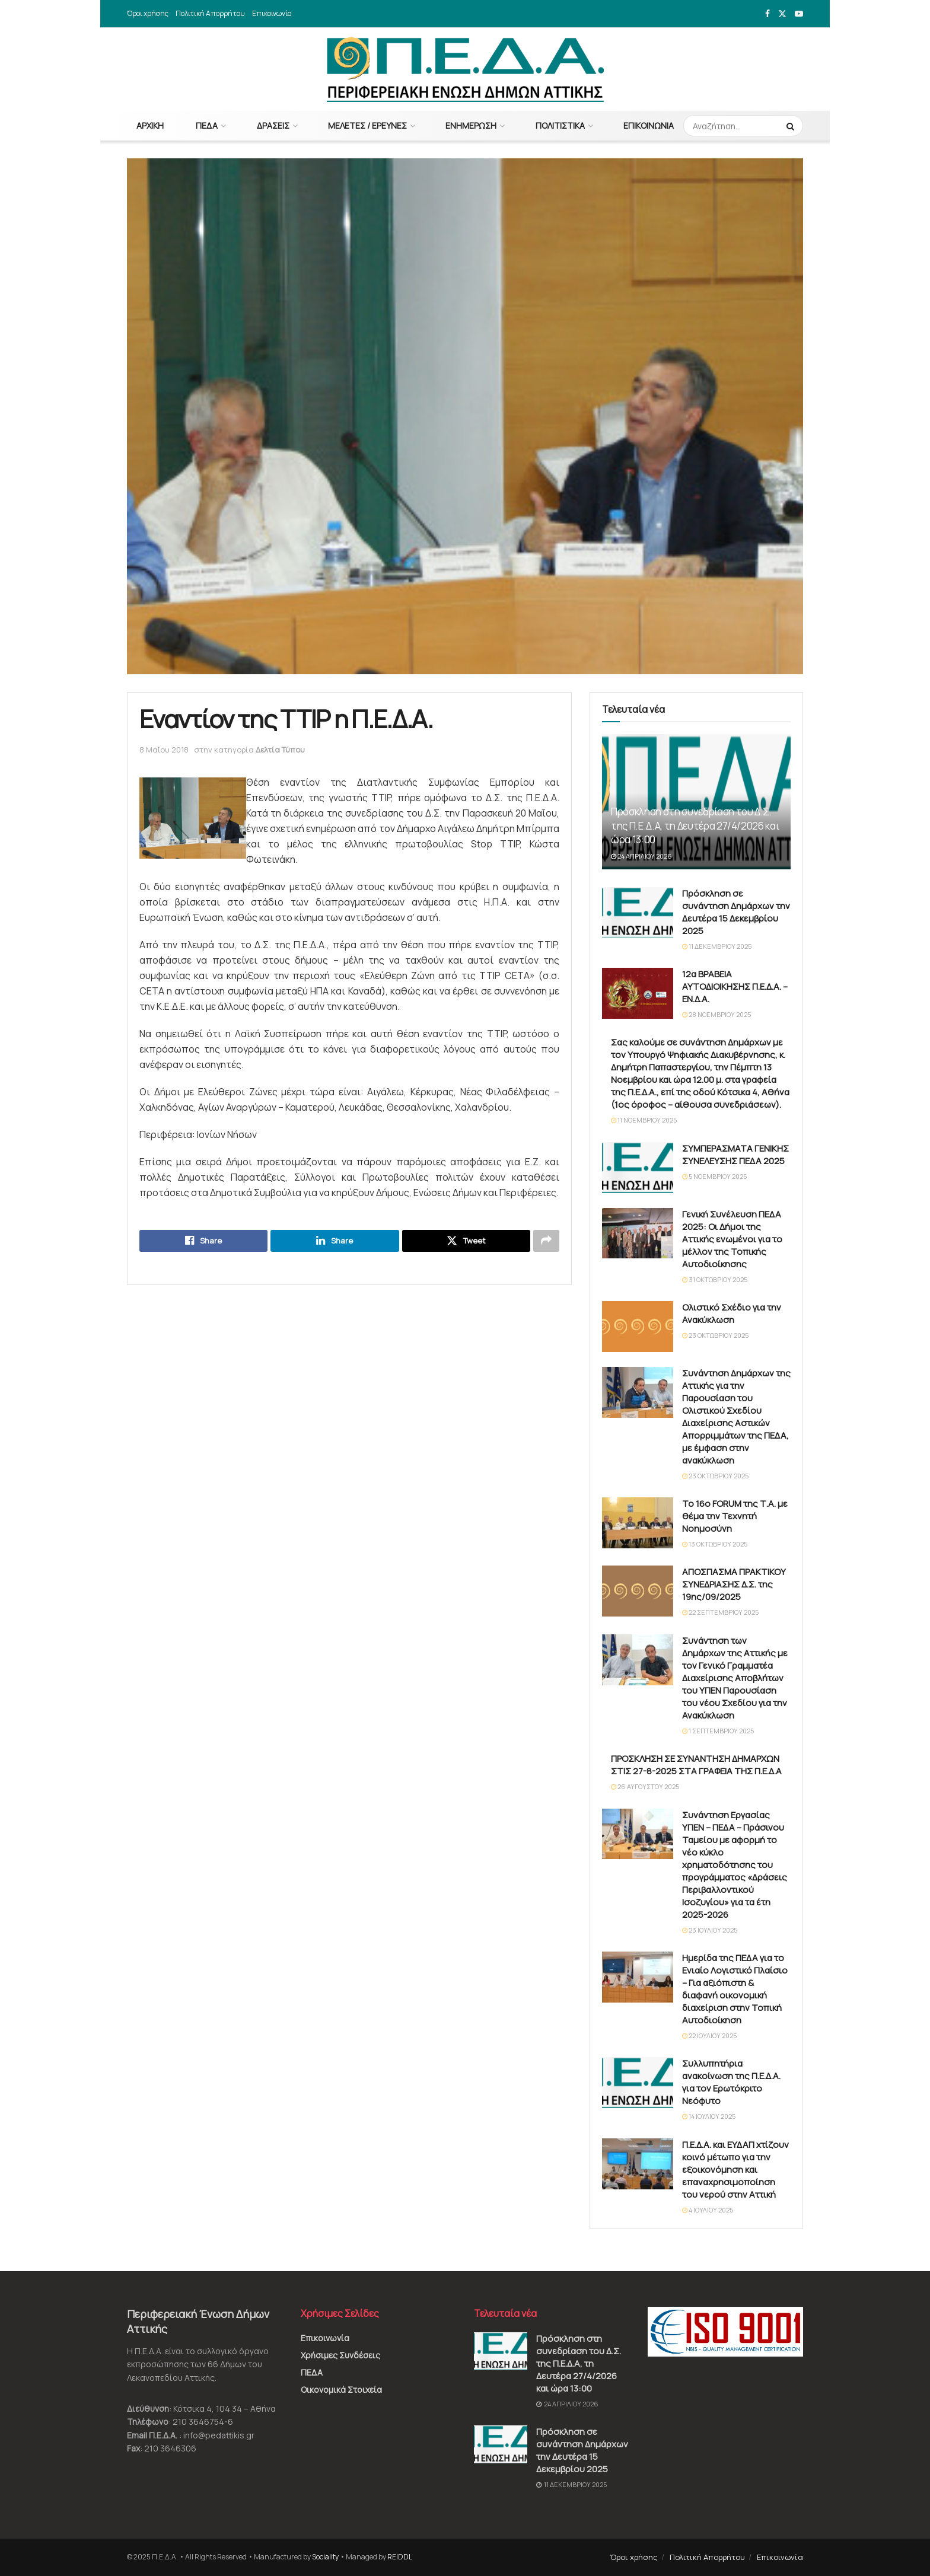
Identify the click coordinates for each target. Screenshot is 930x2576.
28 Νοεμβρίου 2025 (716, 1014)
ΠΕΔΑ (207, 125)
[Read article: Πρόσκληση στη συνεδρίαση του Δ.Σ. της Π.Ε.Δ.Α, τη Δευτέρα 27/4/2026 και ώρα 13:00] (500, 2351)
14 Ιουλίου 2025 (708, 2116)
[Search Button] (792, 125)
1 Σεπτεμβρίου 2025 (718, 1730)
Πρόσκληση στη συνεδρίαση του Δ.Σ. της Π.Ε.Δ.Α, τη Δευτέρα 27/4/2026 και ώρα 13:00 (695, 826)
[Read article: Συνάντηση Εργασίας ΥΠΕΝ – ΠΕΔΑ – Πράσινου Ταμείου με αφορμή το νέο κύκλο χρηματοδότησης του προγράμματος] (637, 1834)
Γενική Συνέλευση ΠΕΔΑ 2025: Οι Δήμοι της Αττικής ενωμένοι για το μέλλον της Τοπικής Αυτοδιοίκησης (732, 1239)
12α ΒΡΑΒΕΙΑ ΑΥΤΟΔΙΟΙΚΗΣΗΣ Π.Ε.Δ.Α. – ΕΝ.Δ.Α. (735, 986)
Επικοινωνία (272, 13)
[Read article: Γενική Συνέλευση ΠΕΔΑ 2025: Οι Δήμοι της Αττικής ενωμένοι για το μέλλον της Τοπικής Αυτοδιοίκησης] (637, 1233)
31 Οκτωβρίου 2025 (714, 1279)
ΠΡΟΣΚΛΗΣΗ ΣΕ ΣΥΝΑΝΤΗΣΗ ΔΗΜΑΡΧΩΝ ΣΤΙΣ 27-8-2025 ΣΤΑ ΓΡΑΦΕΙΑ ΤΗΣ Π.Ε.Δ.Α (696, 1764)
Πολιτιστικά (560, 125)
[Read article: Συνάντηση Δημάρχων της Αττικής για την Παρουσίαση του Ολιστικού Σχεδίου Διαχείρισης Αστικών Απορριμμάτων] (637, 1392)
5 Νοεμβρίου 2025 (714, 1176)
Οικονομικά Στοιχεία (341, 2389)
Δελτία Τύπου (280, 749)
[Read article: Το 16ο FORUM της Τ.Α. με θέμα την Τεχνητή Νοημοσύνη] (637, 1522)
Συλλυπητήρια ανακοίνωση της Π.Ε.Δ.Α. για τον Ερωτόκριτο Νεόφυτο (731, 2082)
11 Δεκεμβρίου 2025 (716, 946)
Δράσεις (273, 125)
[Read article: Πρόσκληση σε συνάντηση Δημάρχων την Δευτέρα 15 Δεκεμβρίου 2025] (637, 912)
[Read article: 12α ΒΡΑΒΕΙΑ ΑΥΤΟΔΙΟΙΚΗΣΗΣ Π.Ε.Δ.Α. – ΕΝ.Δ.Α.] (637, 993)
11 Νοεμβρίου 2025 (644, 1119)
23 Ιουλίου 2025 (709, 1929)
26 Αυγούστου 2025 (645, 1786)
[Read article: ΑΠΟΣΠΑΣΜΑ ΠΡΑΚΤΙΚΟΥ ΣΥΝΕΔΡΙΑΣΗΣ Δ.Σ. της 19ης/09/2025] (637, 1591)
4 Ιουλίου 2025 (707, 2209)
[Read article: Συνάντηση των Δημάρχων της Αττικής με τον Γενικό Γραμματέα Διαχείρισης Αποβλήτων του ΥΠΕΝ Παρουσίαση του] (637, 1659)
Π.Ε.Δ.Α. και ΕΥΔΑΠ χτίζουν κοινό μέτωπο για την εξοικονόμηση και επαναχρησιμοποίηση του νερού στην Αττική (735, 2169)
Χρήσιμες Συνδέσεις (340, 2355)
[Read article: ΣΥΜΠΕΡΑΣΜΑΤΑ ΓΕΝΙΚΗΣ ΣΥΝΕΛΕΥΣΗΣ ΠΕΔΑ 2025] (637, 1167)
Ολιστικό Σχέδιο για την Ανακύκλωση (731, 1313)
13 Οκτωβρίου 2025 (714, 1543)
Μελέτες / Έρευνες (367, 125)
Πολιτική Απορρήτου (210, 13)
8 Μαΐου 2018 (164, 749)
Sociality (325, 2557)
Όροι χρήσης (147, 13)
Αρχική (150, 125)
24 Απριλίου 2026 (641, 856)
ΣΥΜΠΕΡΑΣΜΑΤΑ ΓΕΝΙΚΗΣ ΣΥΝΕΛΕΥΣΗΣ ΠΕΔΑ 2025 (735, 1154)
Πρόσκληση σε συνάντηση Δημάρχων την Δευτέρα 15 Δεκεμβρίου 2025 (736, 912)
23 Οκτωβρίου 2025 (715, 1335)
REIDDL (399, 2557)
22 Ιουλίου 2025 (709, 2035)
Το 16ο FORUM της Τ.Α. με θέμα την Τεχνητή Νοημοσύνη (735, 1516)
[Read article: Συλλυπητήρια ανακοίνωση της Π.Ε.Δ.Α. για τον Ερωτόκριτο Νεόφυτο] (637, 2082)
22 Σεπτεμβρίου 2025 (720, 1612)
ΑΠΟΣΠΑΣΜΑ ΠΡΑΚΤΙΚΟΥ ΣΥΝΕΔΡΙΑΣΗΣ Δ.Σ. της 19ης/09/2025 (734, 1584)
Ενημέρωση (470, 125)
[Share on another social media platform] (546, 1241)
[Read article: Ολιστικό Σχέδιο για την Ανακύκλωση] (637, 1326)
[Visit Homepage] (465, 69)
